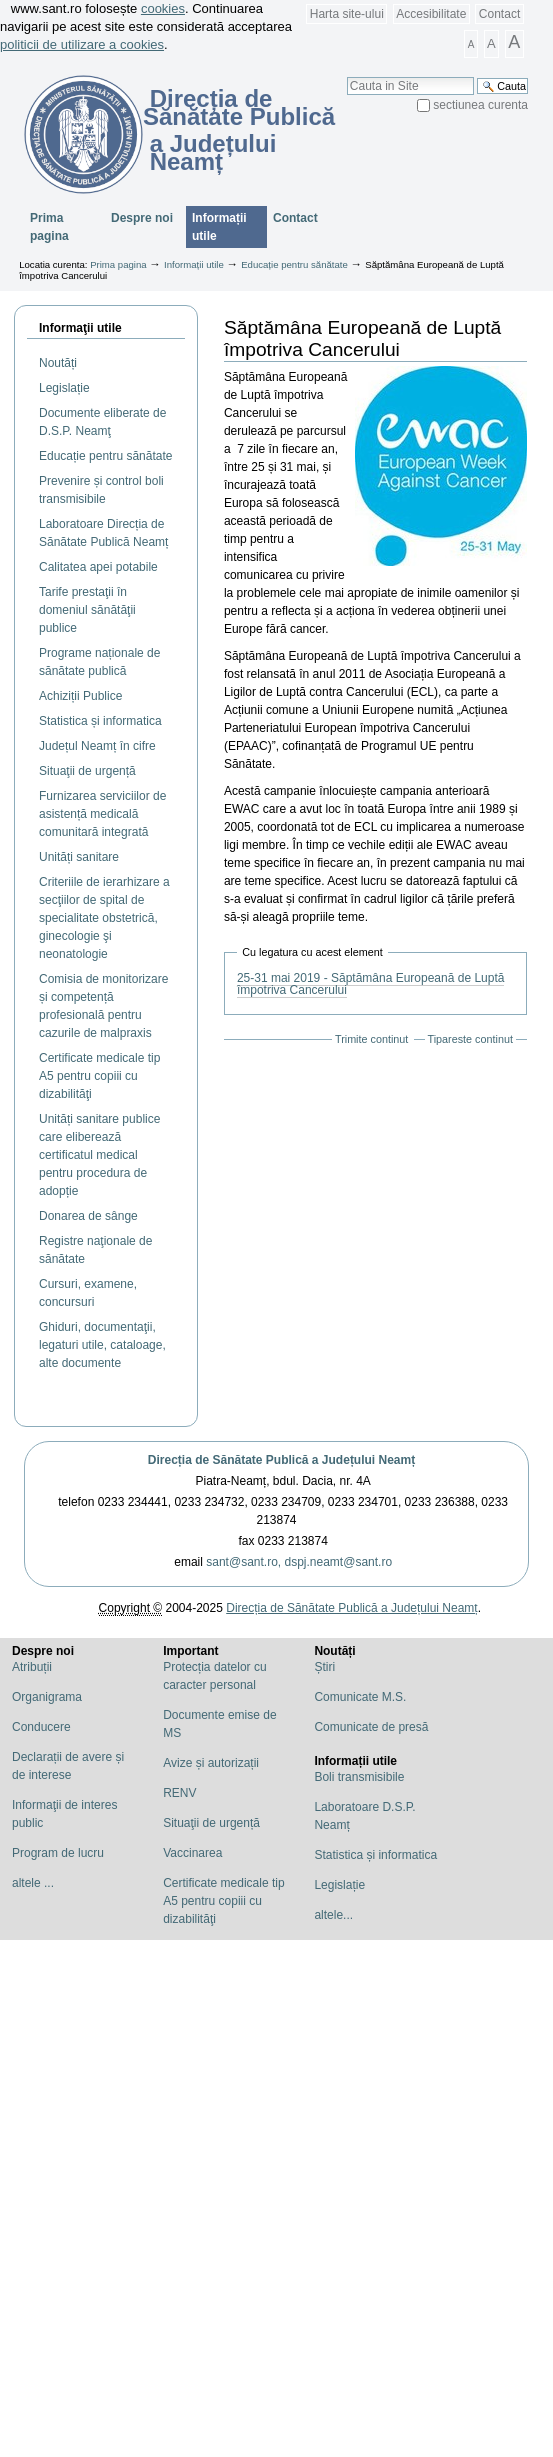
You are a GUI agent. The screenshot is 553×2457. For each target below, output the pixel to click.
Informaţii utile (80, 328)
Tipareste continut (470, 1039)
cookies (163, 8)
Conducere (41, 1727)
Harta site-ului (347, 14)
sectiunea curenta (480, 105)
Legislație (339, 1885)
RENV (179, 1793)
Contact (499, 14)
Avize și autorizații (211, 1763)
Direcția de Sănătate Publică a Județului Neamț (281, 1460)
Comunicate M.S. (360, 1697)
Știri (324, 1667)
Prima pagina (49, 227)
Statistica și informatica (375, 1855)
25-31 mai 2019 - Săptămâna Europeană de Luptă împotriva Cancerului (371, 984)
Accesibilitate (431, 14)
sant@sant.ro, (243, 1562)
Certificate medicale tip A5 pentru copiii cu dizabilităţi (223, 1901)
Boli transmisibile (359, 1777)
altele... (333, 1915)
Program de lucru (58, 1853)
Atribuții (32, 1667)
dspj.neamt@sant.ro (339, 1562)
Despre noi (142, 218)
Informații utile (219, 227)
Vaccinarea (192, 1853)
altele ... (33, 1883)
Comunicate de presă (371, 1727)
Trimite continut (371, 1039)
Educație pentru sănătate (294, 264)
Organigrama (47, 1697)
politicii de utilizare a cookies (82, 44)
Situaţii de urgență (211, 1823)
